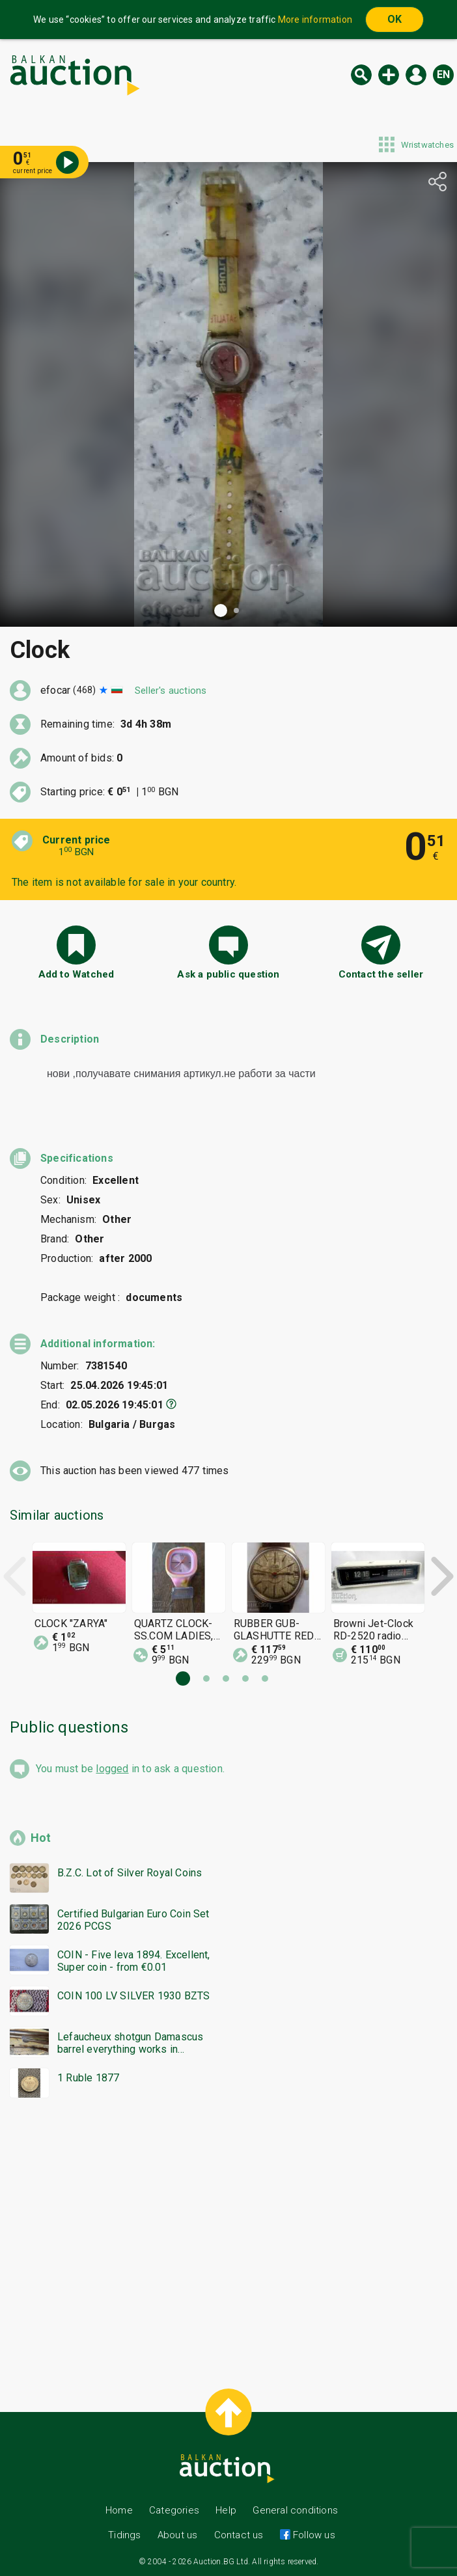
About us (178, 2535)
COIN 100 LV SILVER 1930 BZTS (133, 1996)
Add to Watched (76, 974)
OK (394, 19)
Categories (174, 2510)
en (443, 74)
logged (112, 1768)
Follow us (312, 2535)
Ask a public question (228, 974)
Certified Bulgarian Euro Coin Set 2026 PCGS (133, 1920)
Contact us (239, 2535)
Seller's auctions (170, 690)
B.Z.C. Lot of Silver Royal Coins (129, 1873)
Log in (416, 74)
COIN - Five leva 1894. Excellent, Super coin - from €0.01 (133, 1961)
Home (119, 2510)
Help (225, 2510)
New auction (388, 74)
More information (315, 19)
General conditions (295, 2510)
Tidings (124, 2535)
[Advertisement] (228, 2237)
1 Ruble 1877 (88, 2078)
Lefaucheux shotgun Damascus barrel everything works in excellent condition (130, 2043)
